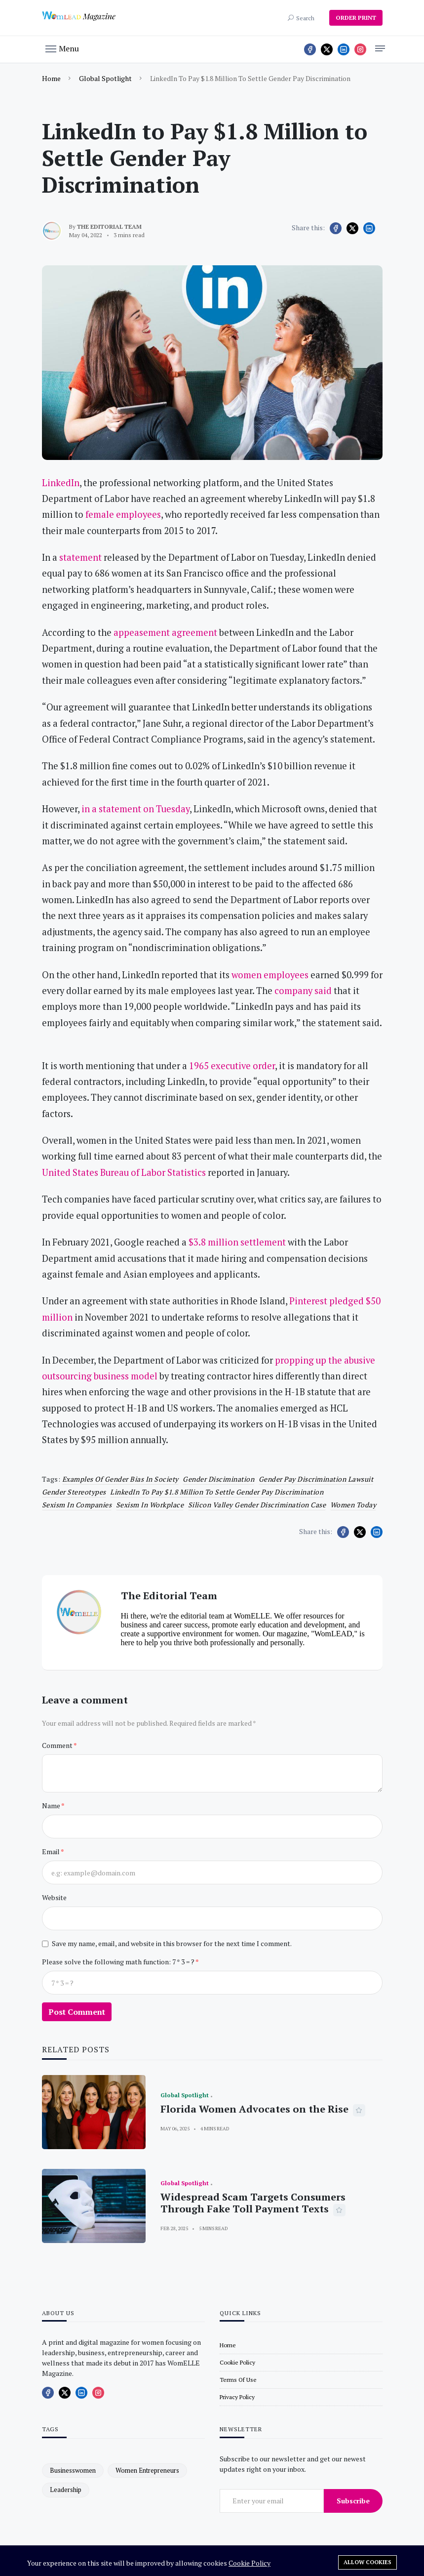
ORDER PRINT (356, 17)
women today (353, 1504)
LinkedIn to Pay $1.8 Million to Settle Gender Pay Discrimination (216, 1491)
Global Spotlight (105, 78)
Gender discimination (218, 1479)
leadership (65, 2489)
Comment (58, 1745)
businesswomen (73, 2470)
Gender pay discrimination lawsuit (316, 1479)
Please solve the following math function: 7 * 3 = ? (118, 1961)
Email (51, 1851)
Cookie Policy (249, 2563)
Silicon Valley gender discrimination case (257, 1504)
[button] (62, 48)
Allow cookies (367, 2562)
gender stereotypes (74, 1491)
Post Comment (76, 2011)
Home (51, 78)
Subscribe (353, 2500)
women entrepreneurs (147, 2470)
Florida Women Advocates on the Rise (254, 2109)
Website (54, 1897)
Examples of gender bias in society (120, 1479)
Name (51, 1805)
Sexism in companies (77, 1504)
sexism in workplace (150, 1504)
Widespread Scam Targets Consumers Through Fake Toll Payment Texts (253, 2202)
